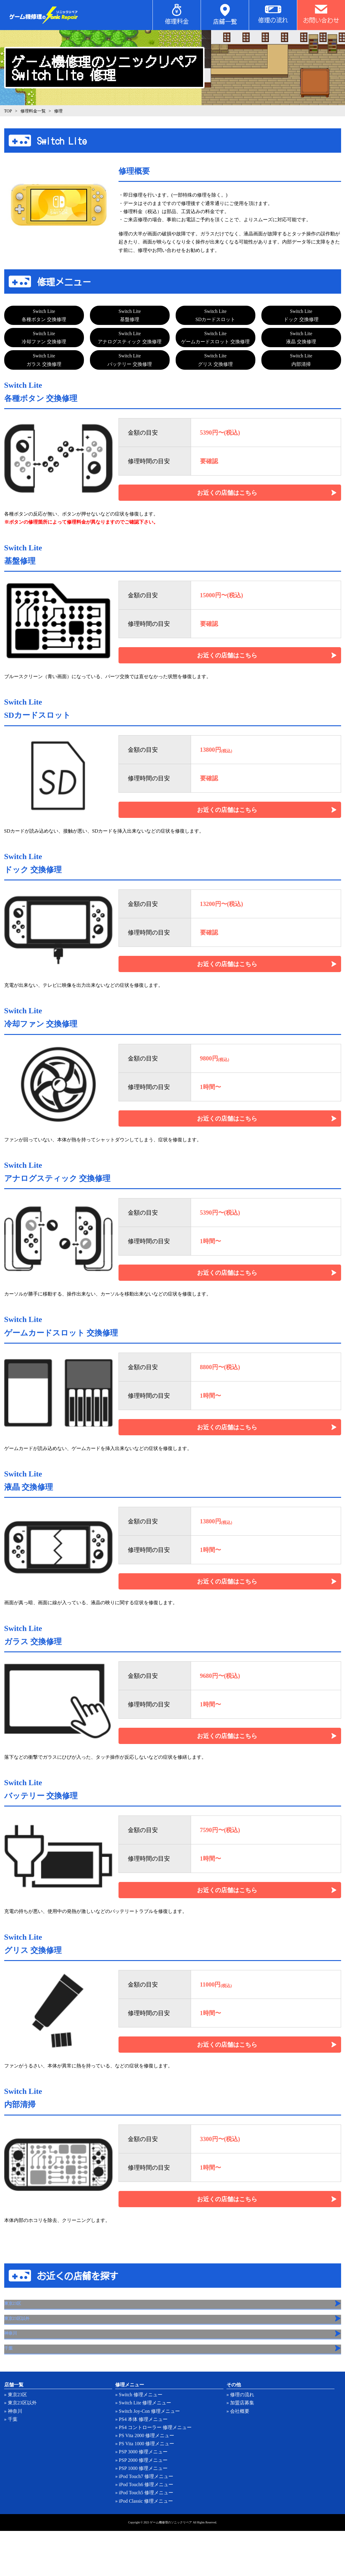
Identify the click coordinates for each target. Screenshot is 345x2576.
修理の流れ (242, 2439)
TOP (8, 111)
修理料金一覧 (33, 111)
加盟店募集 (242, 2447)
